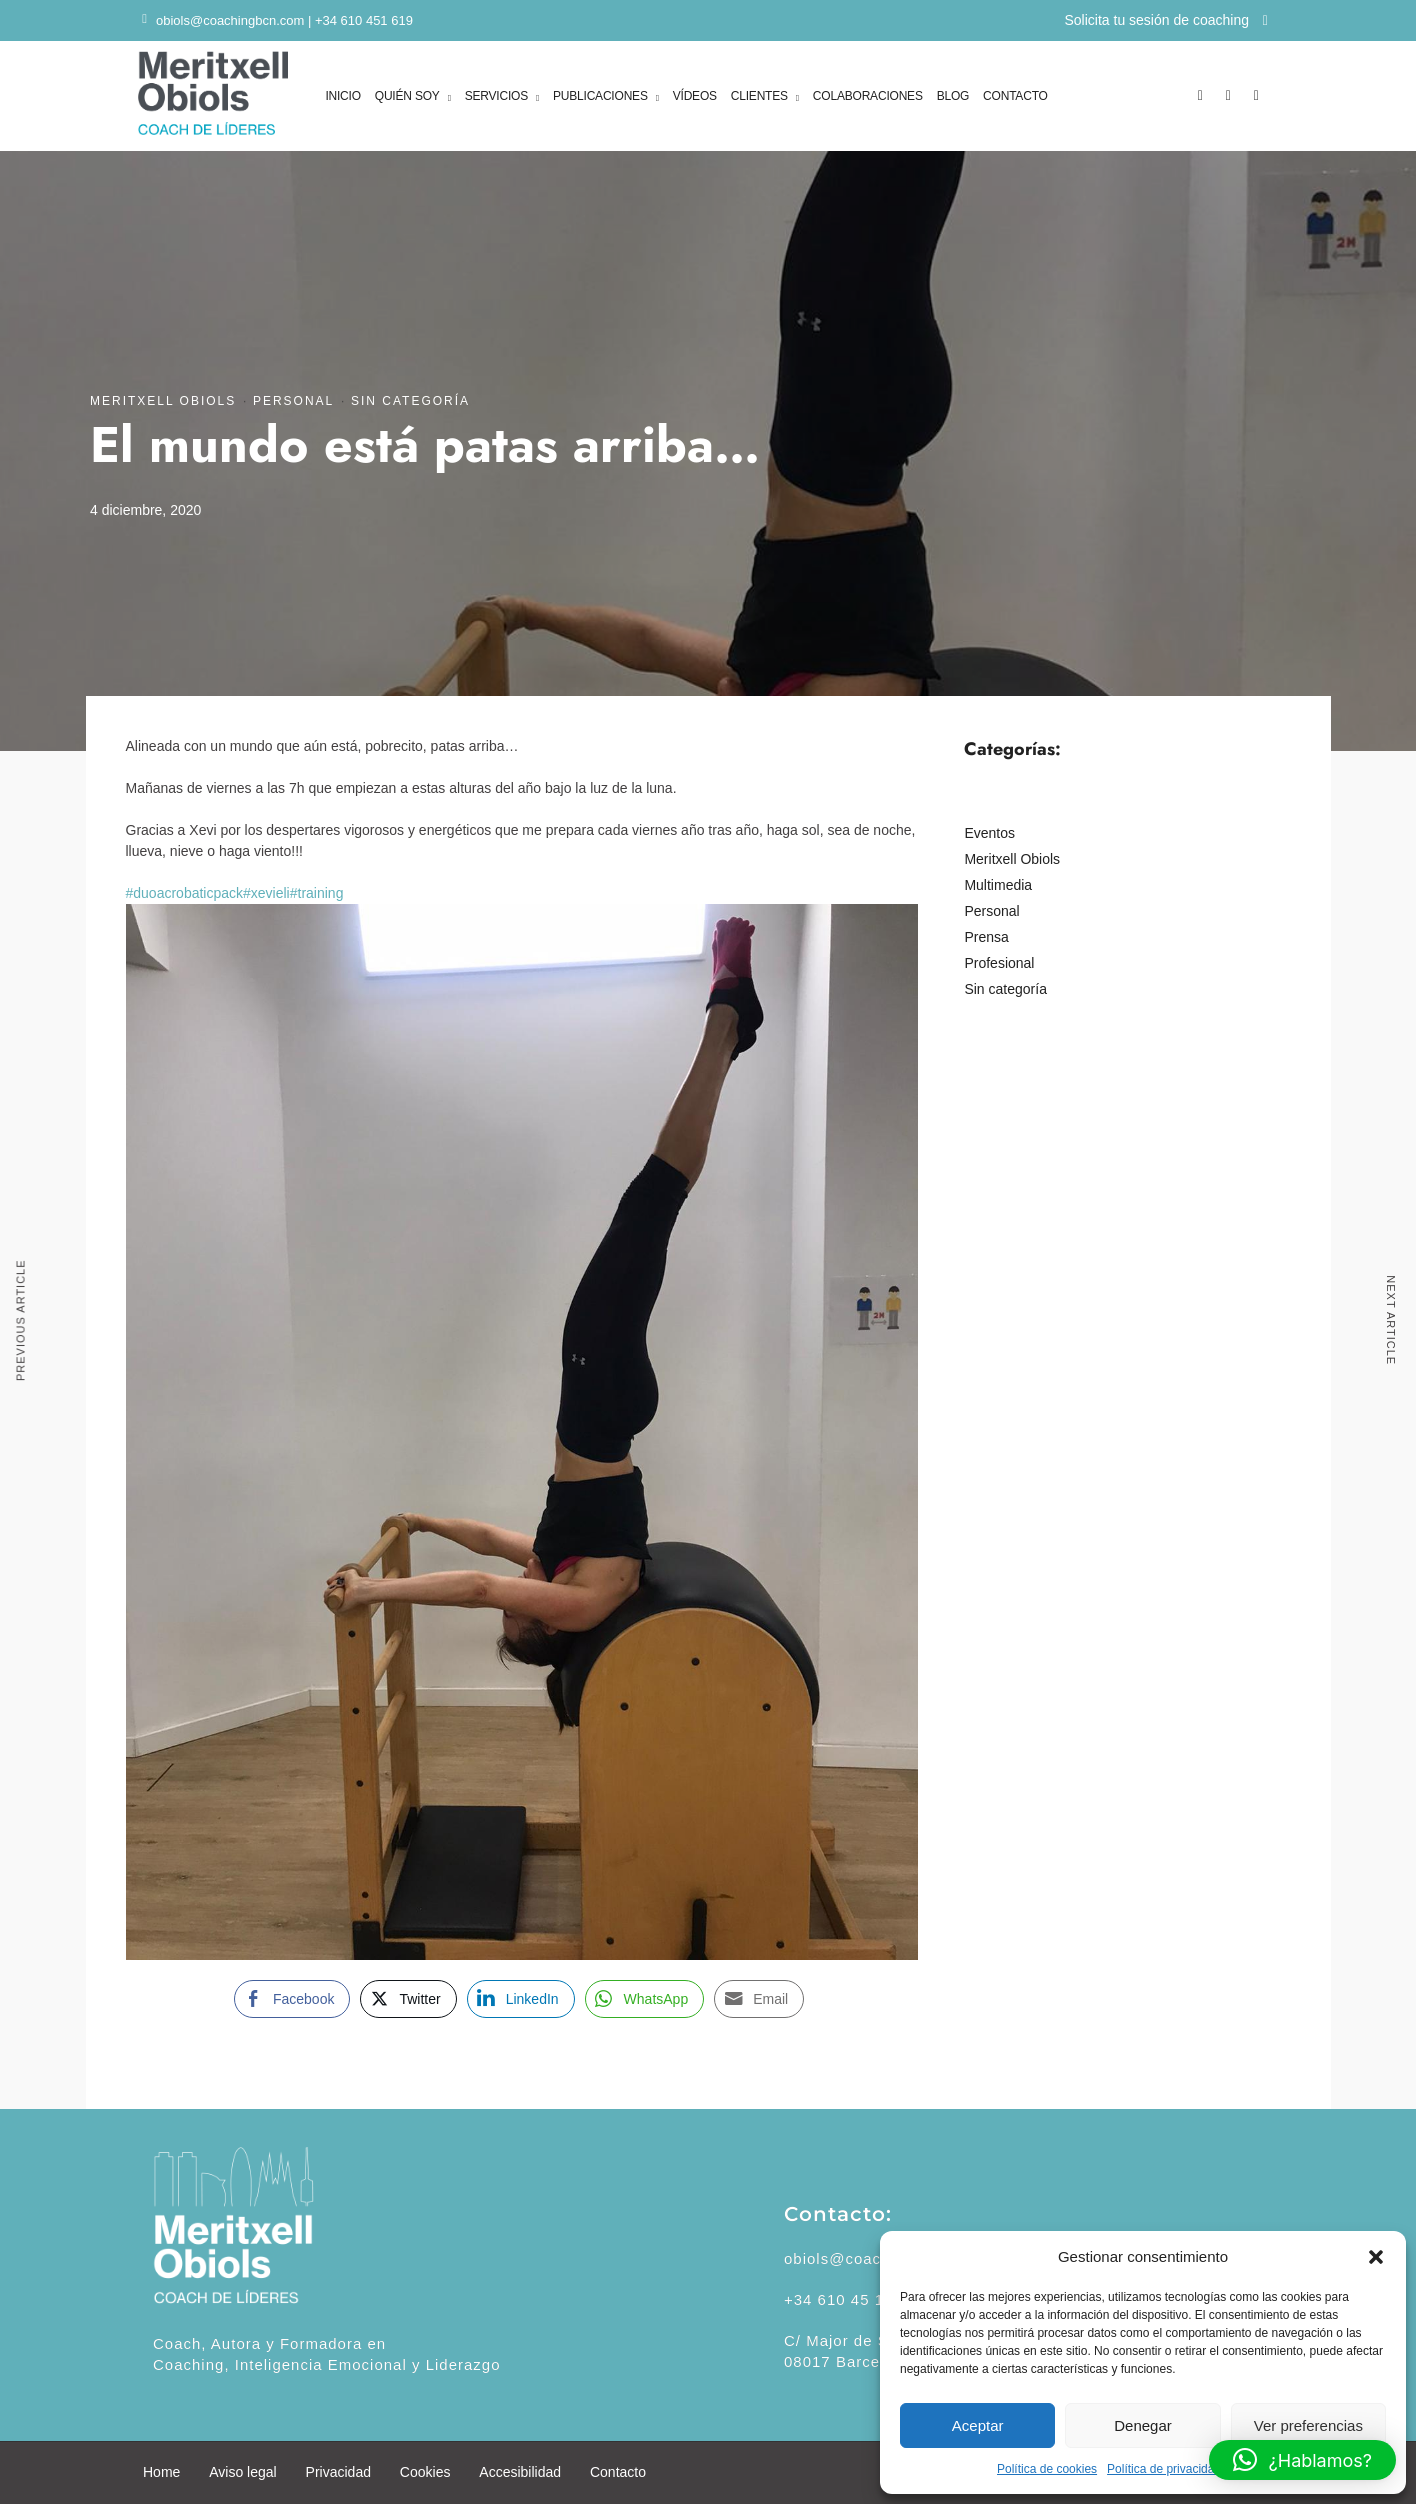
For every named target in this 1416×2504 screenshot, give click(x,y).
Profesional (999, 963)
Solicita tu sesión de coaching (1166, 20)
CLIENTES (759, 97)
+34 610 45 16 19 (850, 2299)
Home (161, 2472)
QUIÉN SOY (407, 97)
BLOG (953, 96)
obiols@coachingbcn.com (230, 20)
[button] (1376, 2257)
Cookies (425, 2472)
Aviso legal (242, 2472)
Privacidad (338, 2472)
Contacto (618, 2472)
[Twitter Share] (408, 1999)
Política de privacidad (1164, 2469)
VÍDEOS (695, 96)
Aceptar (978, 2425)
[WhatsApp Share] (645, 1999)
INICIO (342, 96)
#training (317, 893)
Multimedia (998, 885)
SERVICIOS (496, 97)
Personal (293, 401)
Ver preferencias (1308, 2425)
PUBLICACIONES (600, 97)
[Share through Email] (759, 1999)
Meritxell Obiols (163, 401)
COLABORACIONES (868, 96)
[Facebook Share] (292, 1999)
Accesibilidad (520, 2472)
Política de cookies (1047, 2469)
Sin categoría (410, 401)
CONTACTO (1015, 96)
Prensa (986, 937)
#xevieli (266, 893)
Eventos (989, 833)
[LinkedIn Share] (521, 1999)
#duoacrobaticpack (185, 893)
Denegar (1143, 2425)
